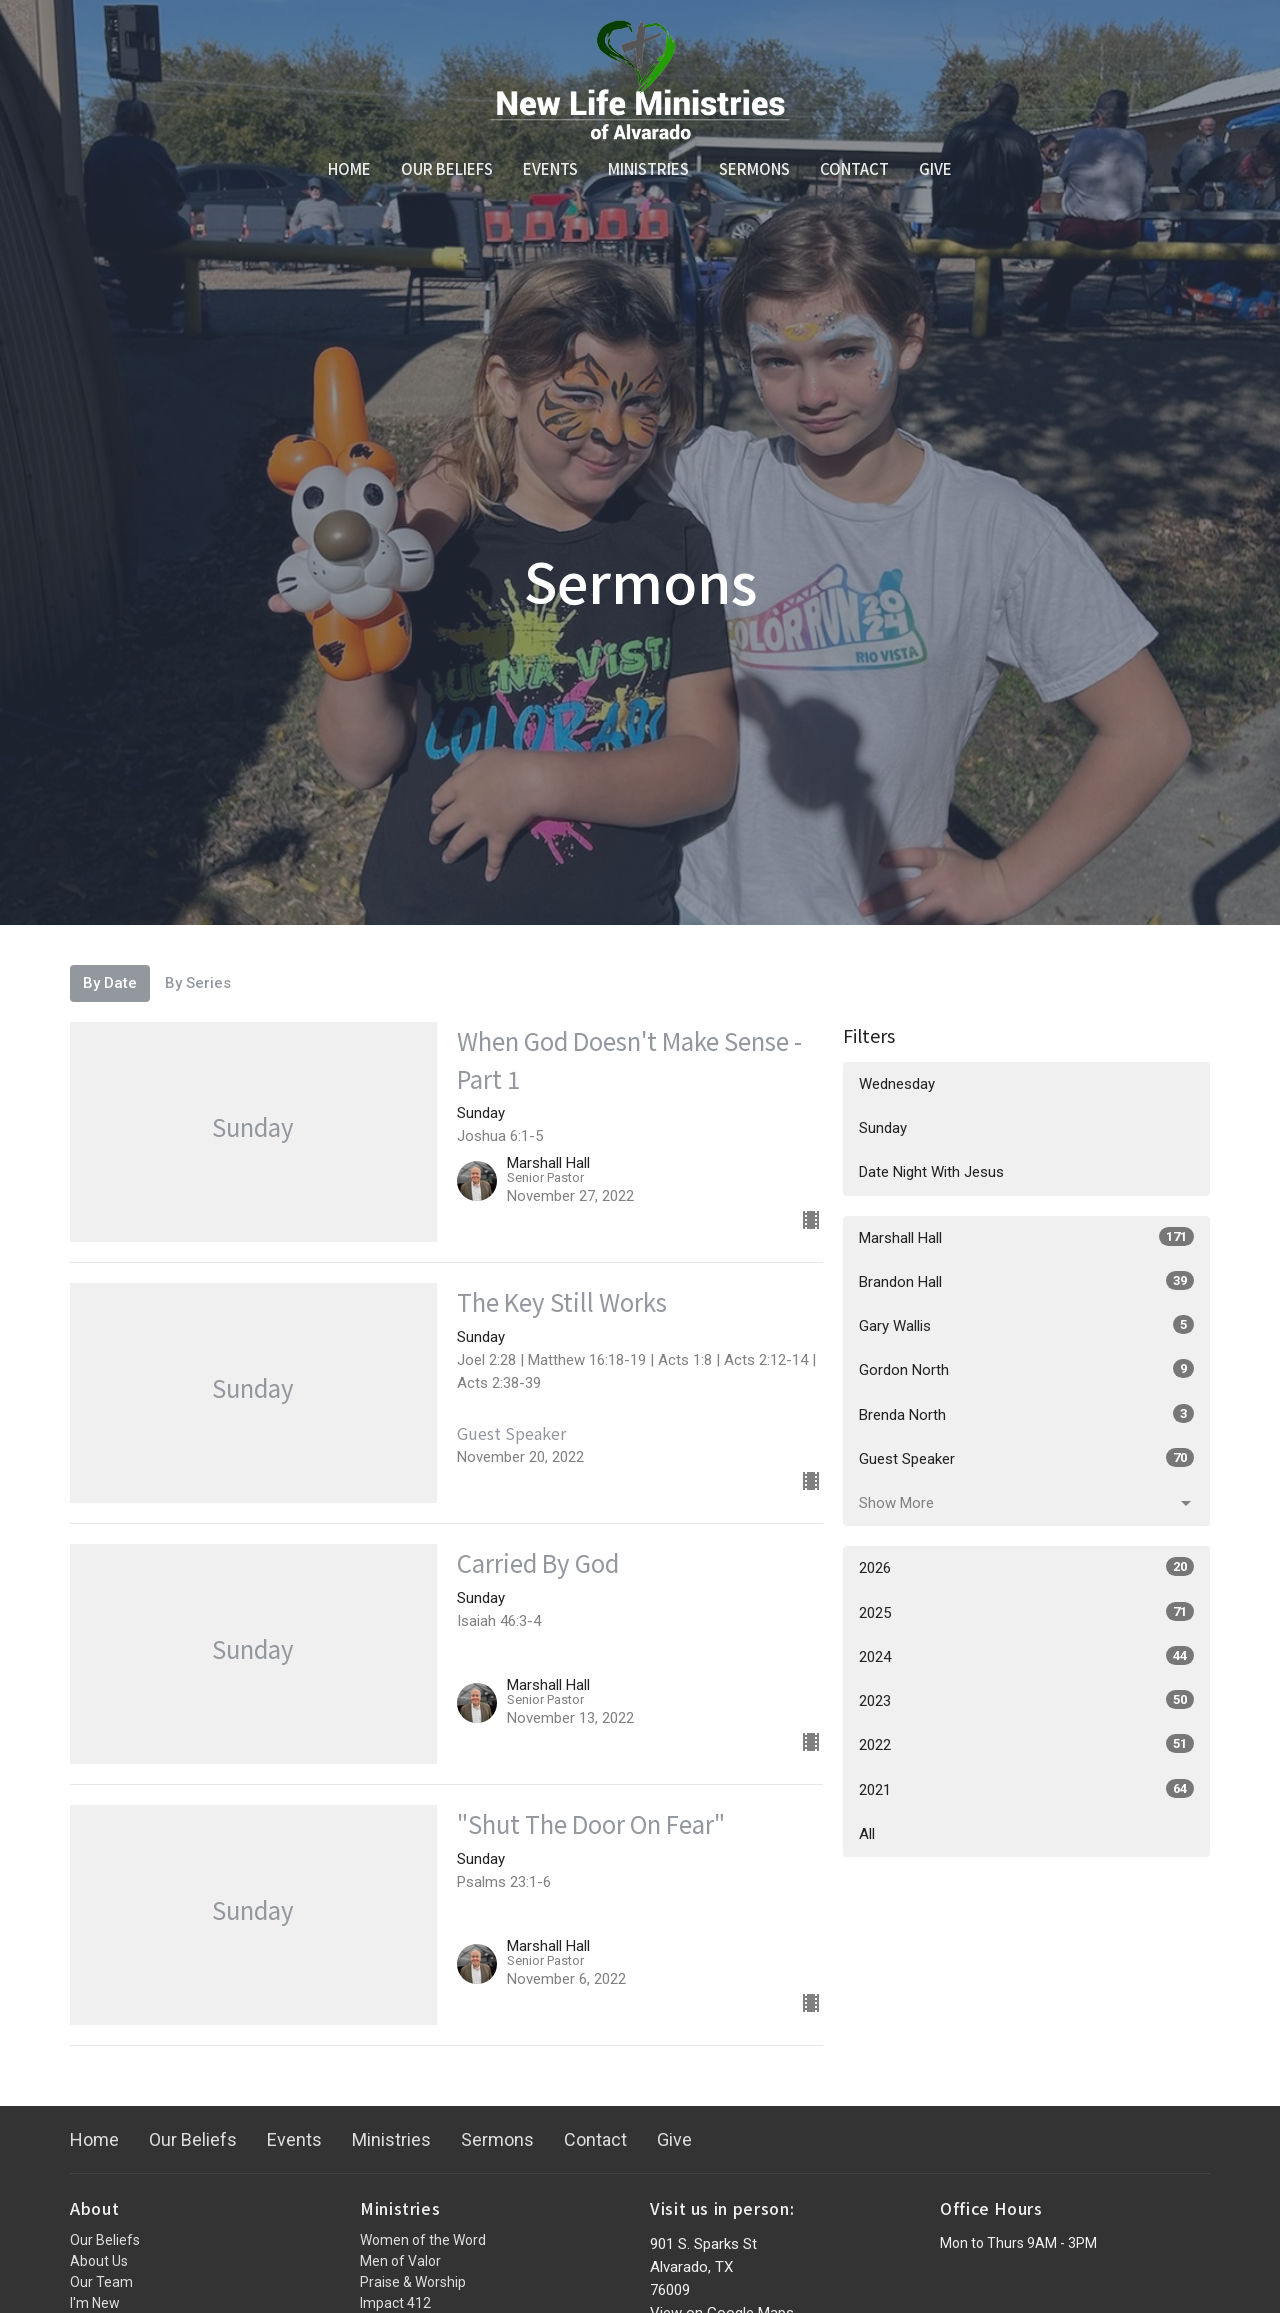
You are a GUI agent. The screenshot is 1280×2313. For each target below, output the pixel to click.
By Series (198, 983)
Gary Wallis (1026, 1325)
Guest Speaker (1026, 1458)
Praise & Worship (413, 2282)
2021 (1026, 1789)
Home (349, 168)
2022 (1026, 1744)
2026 (1026, 1567)
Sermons (754, 168)
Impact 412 (395, 2303)
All (867, 1834)
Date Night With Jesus (931, 1172)
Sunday (883, 1128)
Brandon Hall (1026, 1281)
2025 (1026, 1612)
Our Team (101, 2282)
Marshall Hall (1026, 1237)
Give (935, 168)
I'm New (95, 2303)
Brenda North (1026, 1414)
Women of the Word (423, 2240)
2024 (1026, 1656)
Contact (854, 168)
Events (550, 168)
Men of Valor (400, 2261)
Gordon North (1026, 1369)
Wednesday (897, 1084)
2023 (1026, 1700)
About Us (99, 2261)
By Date (110, 983)
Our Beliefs (447, 168)
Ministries (648, 168)
